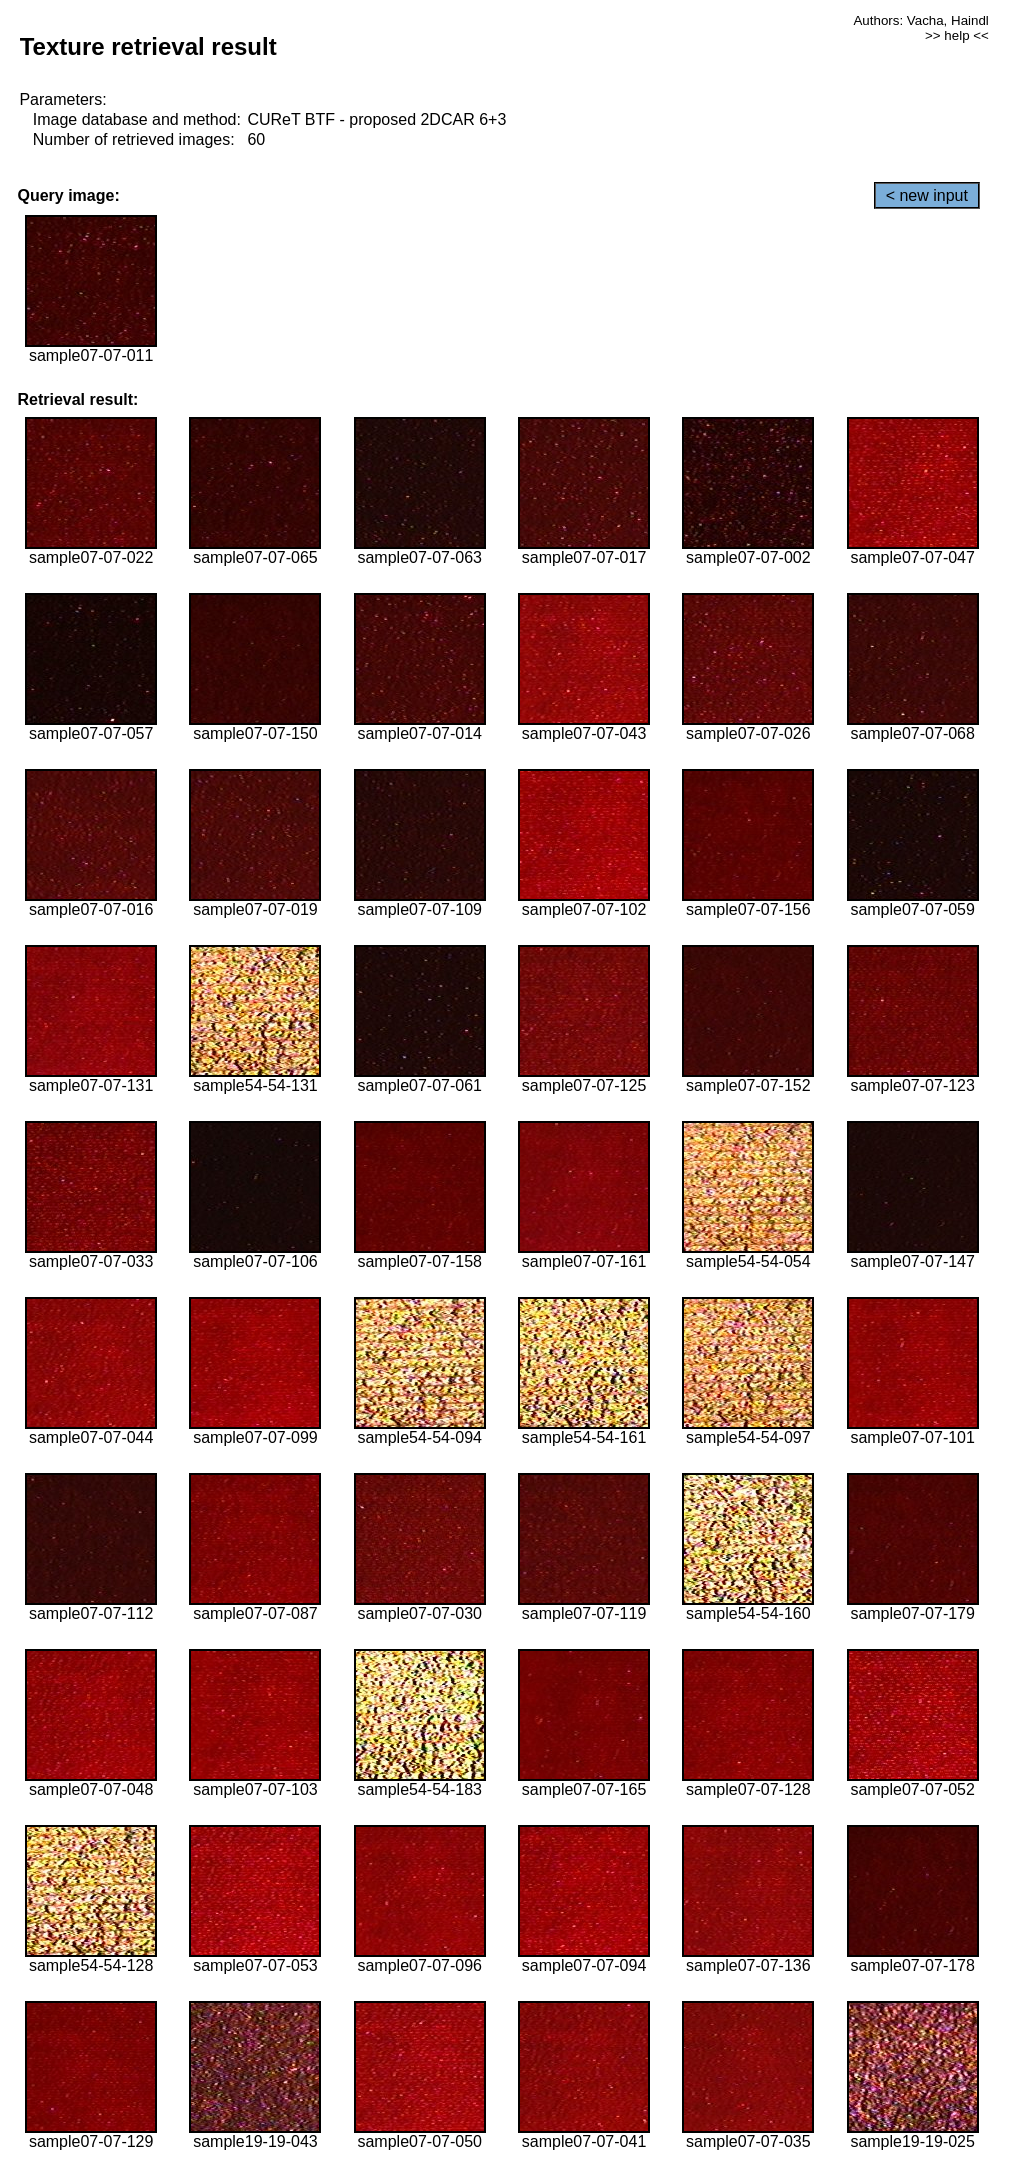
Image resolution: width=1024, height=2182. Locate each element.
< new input (927, 195)
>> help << (957, 35)
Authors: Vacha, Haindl (920, 20)
